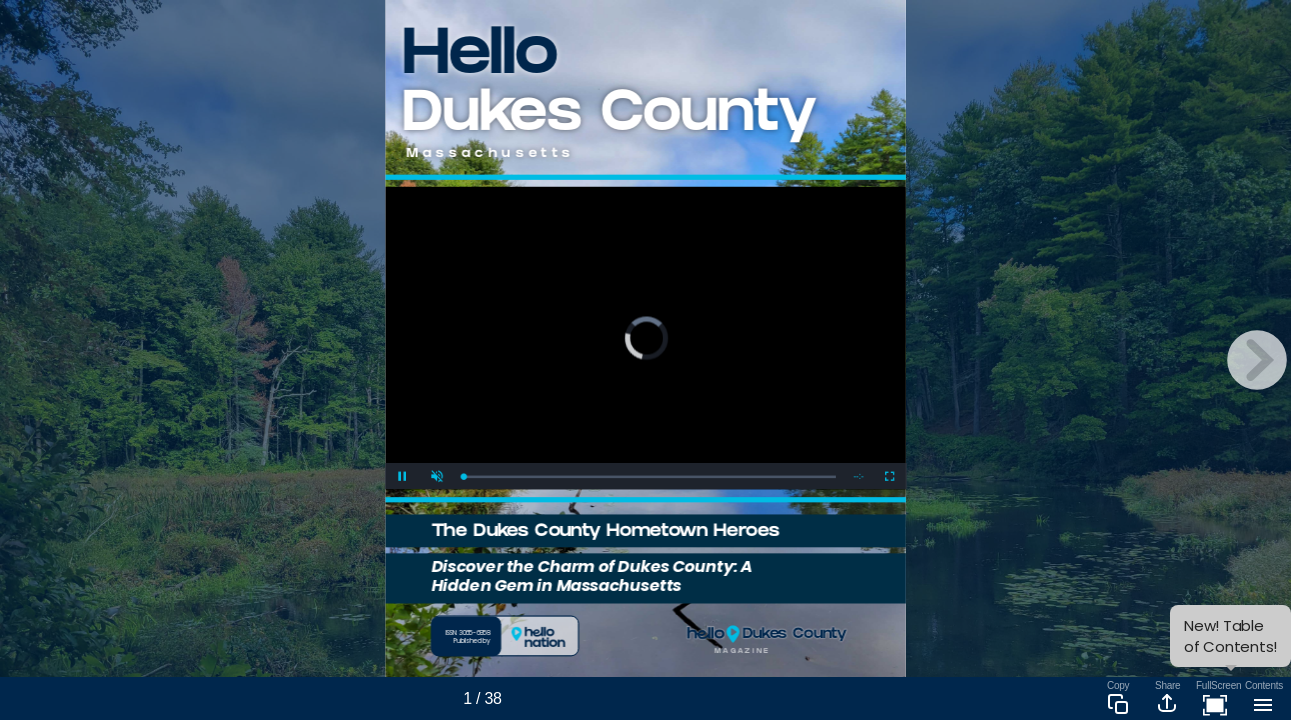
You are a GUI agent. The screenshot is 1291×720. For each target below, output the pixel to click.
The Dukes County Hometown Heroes (605, 532)
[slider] (649, 476)
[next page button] (1257, 360)
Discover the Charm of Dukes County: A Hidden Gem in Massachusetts (591, 575)
